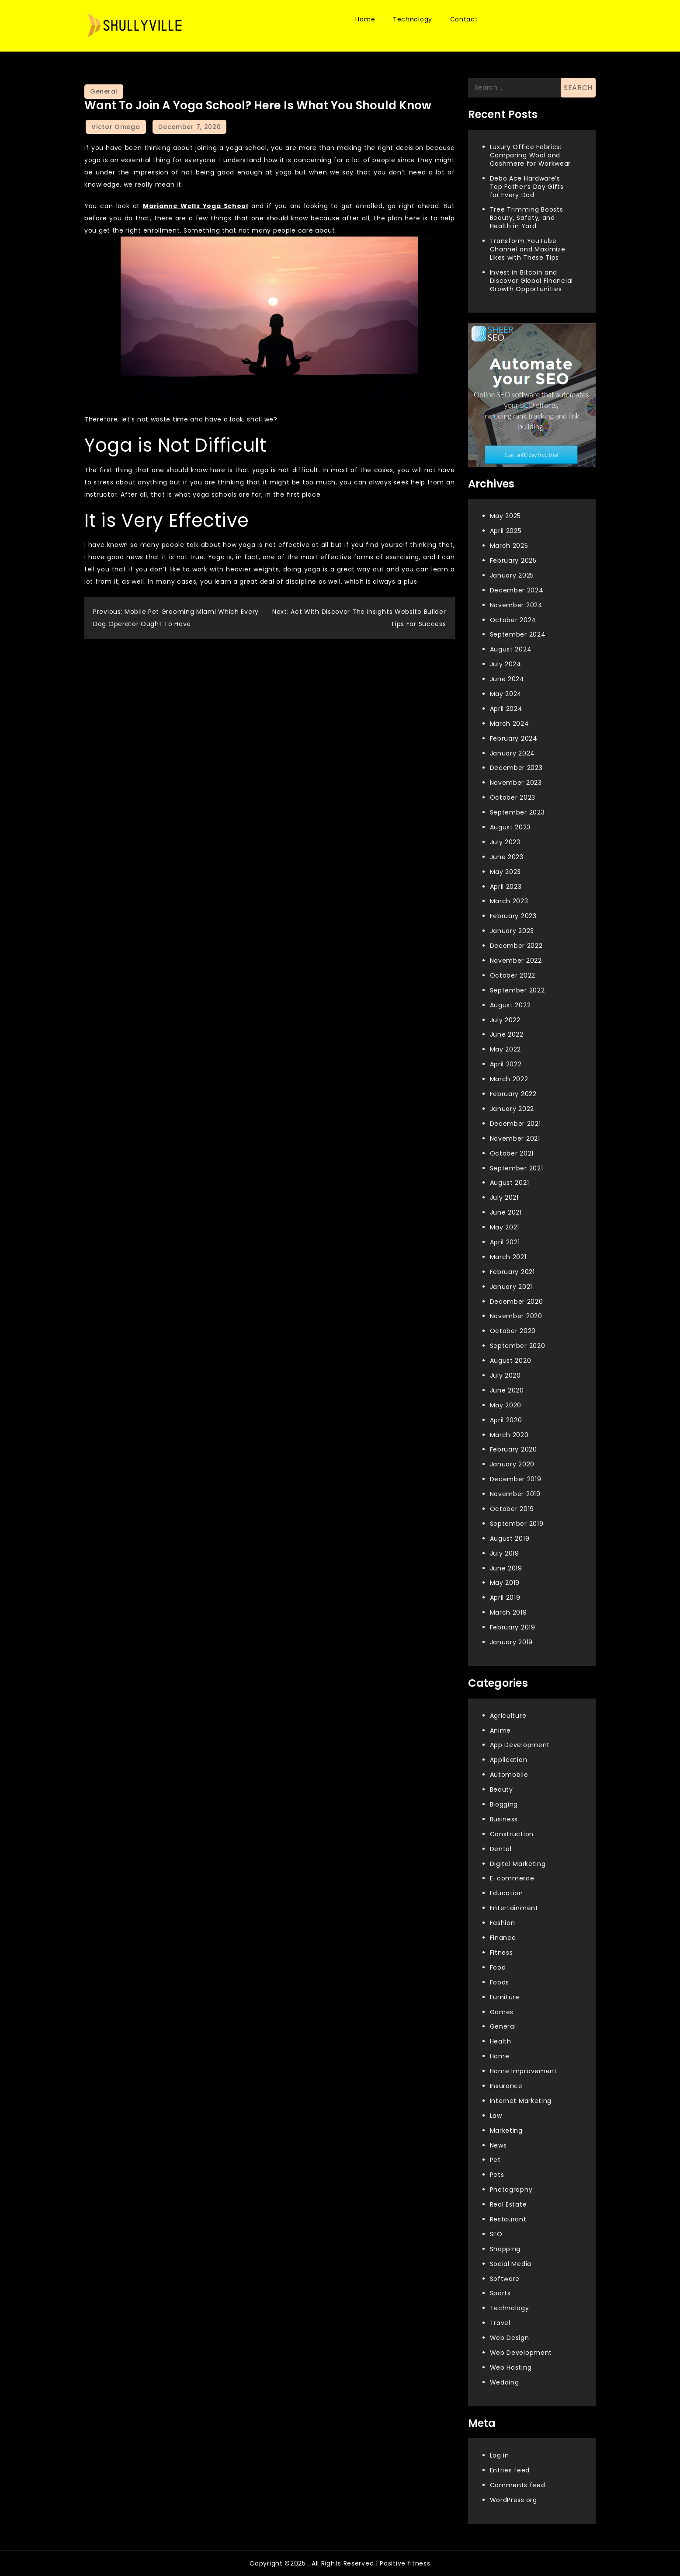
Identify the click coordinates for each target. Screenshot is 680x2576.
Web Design (509, 2337)
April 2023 (506, 886)
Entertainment (514, 1908)
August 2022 (510, 1005)
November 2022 (516, 960)
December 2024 (517, 590)
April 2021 (505, 1242)
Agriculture (508, 1715)
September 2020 (517, 1345)
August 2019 (510, 1538)
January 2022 (512, 1108)
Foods (500, 1982)
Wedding (504, 2382)
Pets (497, 2174)
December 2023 (516, 767)
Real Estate (508, 2204)
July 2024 (505, 664)
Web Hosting (511, 2367)
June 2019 (506, 1568)
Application (508, 1759)
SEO (496, 2234)
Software (505, 2278)
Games (502, 2012)
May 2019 (505, 1582)
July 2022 (505, 1020)
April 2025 (506, 530)
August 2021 (509, 1182)
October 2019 (512, 1508)
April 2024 (506, 708)
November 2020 (516, 1316)
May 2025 (505, 516)
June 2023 (507, 857)
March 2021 (508, 1257)
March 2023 (509, 901)
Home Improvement (523, 2071)
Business (504, 1819)
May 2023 (505, 871)
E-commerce (512, 1878)
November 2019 (515, 1494)
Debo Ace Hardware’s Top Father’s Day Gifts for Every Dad (527, 186)
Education (506, 1893)
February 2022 (513, 1094)
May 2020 (506, 1405)
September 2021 (516, 1168)
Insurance (506, 2086)
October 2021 (512, 1153)
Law (496, 2115)
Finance (503, 1937)
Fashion (502, 1922)
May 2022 (505, 1049)
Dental (501, 1849)
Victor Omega (115, 126)
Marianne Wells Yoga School (195, 206)
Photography (511, 2189)
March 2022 (509, 1079)
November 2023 (516, 782)
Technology (412, 19)
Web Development (521, 2352)
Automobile (509, 1774)
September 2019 (517, 1523)
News (498, 2145)
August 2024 (511, 649)
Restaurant (508, 2219)
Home (365, 19)
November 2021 (515, 1138)
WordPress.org (513, 2500)
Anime (500, 1730)
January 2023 (512, 930)
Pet (495, 2159)
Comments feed (517, 2485)
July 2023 (505, 842)
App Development (520, 1745)
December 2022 (516, 945)
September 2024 (518, 634)
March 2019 (508, 1612)
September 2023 (517, 812)
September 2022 (517, 990)
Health (500, 2041)
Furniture (505, 1997)
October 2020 (513, 1330)
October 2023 (512, 797)
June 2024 (507, 679)
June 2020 (507, 1390)
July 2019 (504, 1553)
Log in (499, 2455)
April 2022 (506, 1064)
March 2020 (509, 1435)
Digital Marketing (518, 1863)
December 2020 (516, 1301)
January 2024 (512, 753)
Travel (500, 2322)
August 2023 (510, 827)
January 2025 (512, 575)
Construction (512, 1834)
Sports (500, 2293)
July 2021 (504, 1197)
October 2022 (512, 975)
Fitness (501, 1952)
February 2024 (514, 738)
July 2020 (505, 1375)
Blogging (504, 1804)
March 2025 (509, 545)
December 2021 (515, 1123)
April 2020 (506, 1420)
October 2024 (513, 620)
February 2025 (513, 560)
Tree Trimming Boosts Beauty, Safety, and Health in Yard (526, 217)
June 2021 (506, 1212)
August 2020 (510, 1360)
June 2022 (507, 1034)
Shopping (505, 2249)
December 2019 (515, 1479)
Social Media (510, 2263)
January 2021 (511, 1286)
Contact (464, 19)
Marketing (506, 2130)
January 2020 (512, 1464)
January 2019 (511, 1642)
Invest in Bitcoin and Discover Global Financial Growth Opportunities (531, 280)
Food (498, 1967)
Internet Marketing (521, 2100)
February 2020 (513, 1449)
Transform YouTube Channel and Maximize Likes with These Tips (528, 249)
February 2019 (512, 1627)
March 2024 (509, 723)
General (104, 91)
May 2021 (505, 1227)
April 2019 (505, 1597)
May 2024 (506, 693)
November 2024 (516, 605)
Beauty (501, 1789)
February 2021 (512, 1271)
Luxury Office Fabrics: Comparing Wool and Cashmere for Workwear (530, 155)
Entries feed (510, 2470)
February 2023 (513, 916)
